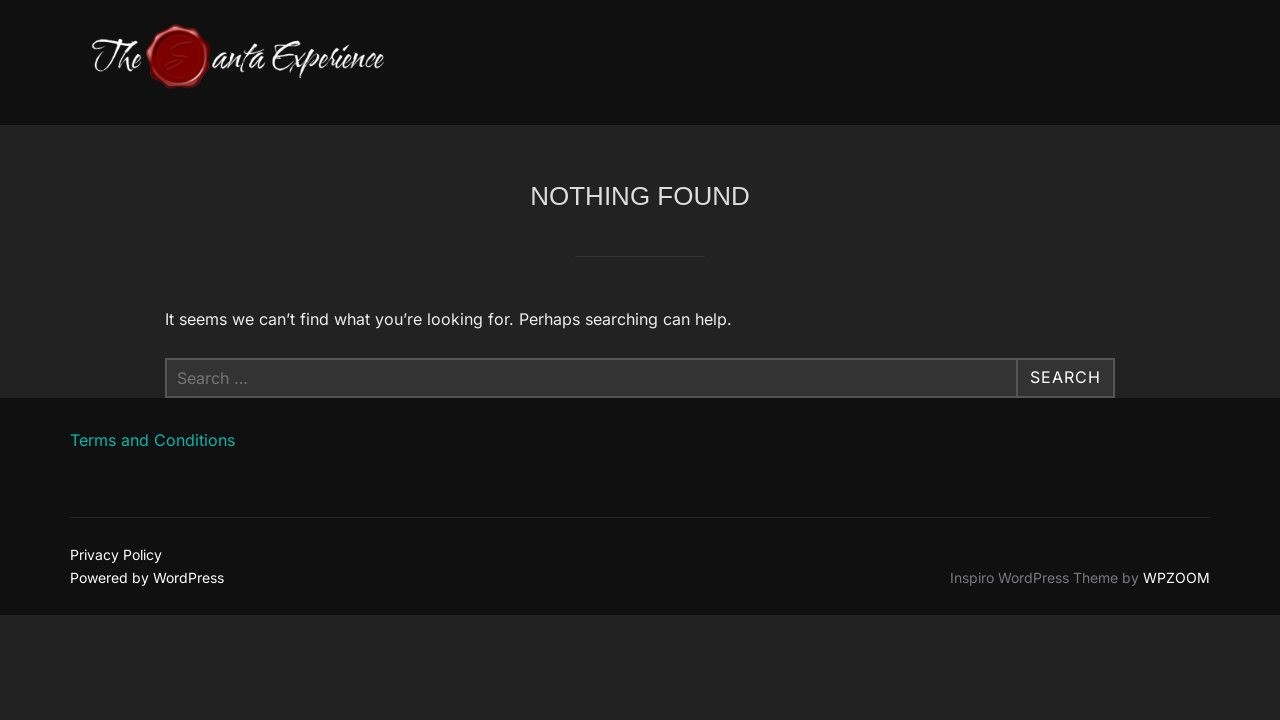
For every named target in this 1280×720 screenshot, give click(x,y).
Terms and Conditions (152, 440)
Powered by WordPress (147, 577)
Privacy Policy (116, 554)
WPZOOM (1176, 577)
